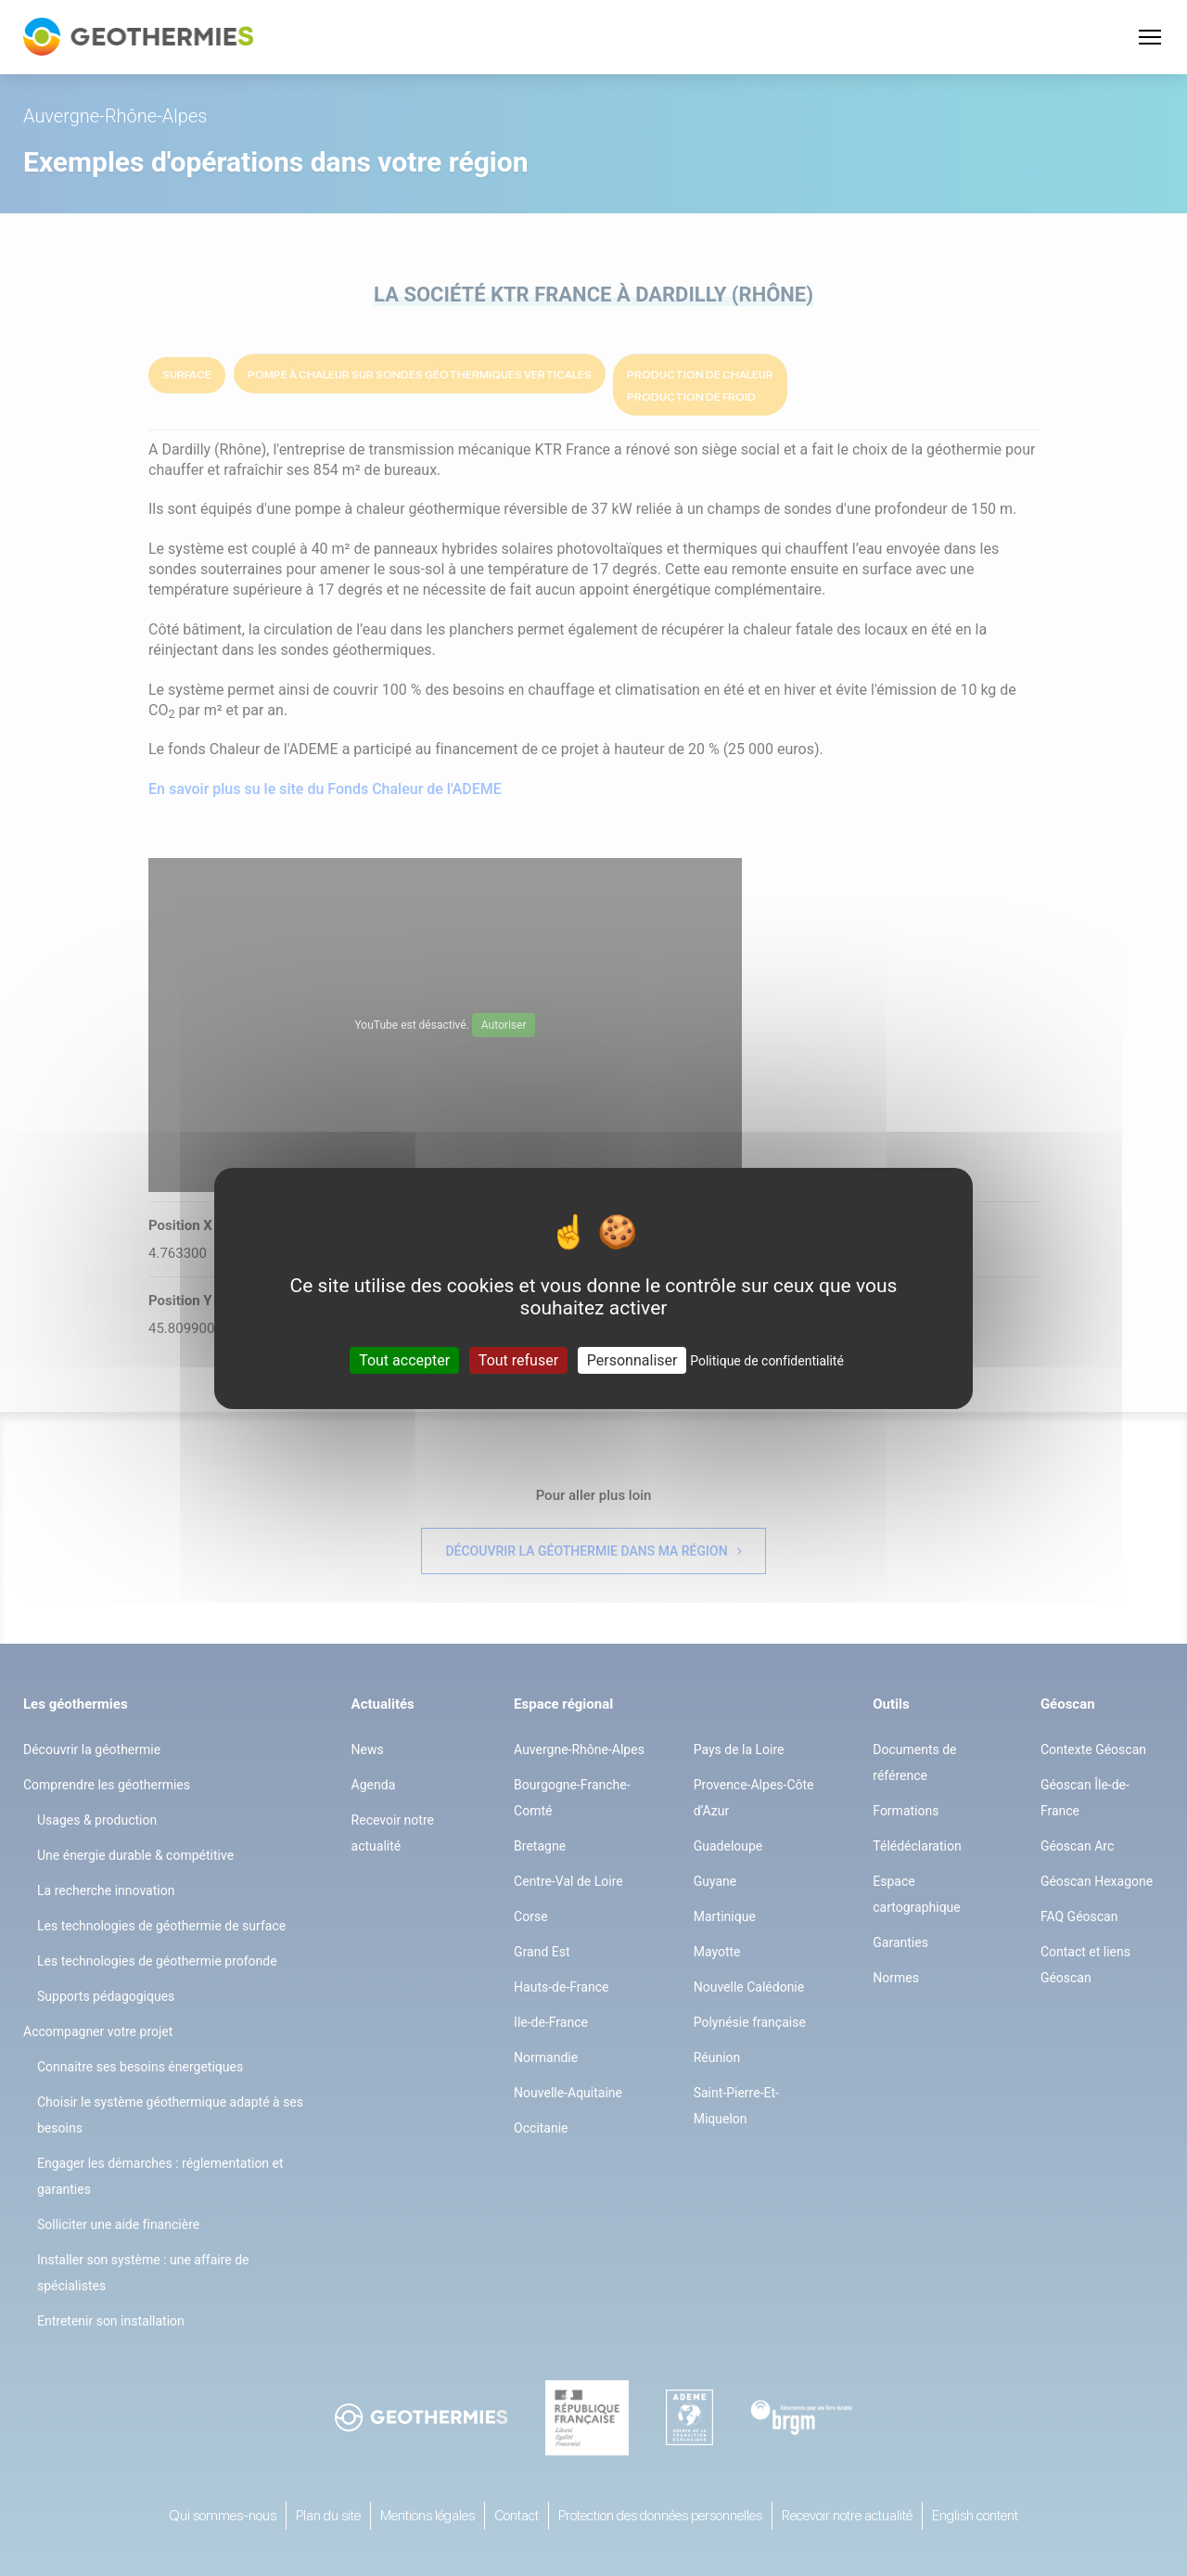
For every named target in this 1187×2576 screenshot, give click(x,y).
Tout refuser (518, 1359)
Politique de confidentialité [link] (767, 1359)
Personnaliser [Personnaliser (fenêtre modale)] (632, 1359)
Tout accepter (404, 1359)
